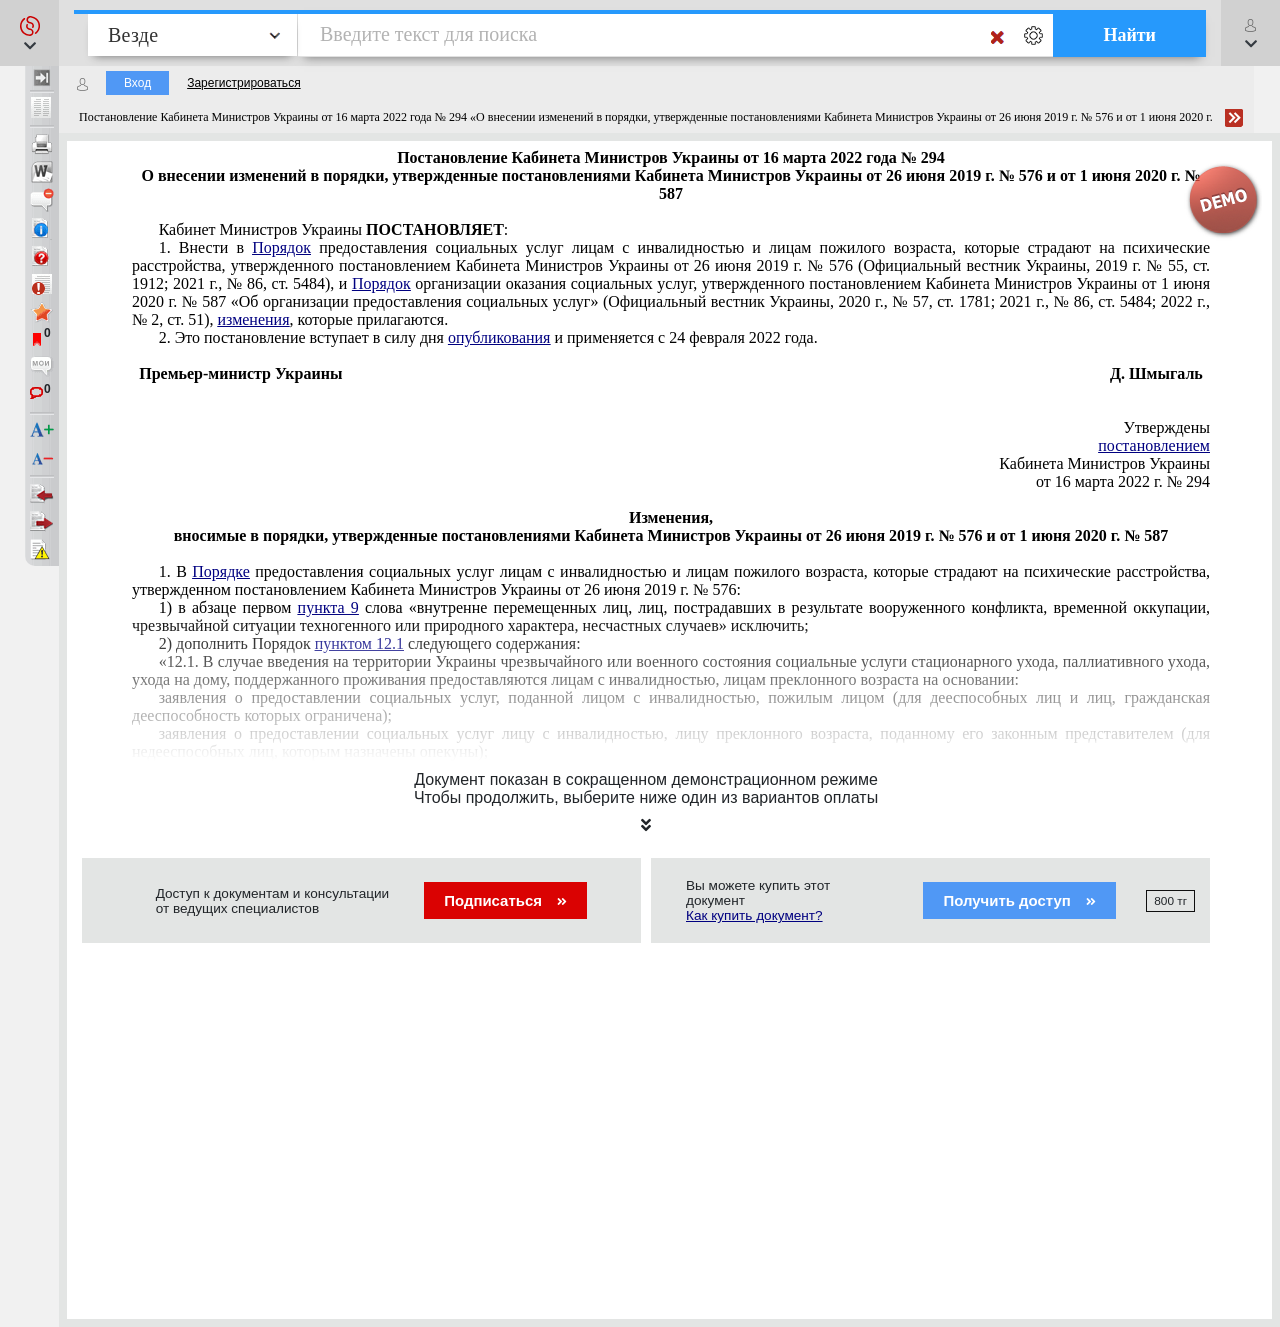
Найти (1129, 35)
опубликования (499, 337)
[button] (29, 33)
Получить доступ (1019, 900)
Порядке (221, 571)
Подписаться (505, 900)
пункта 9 (328, 607)
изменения (253, 319)
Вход (137, 83)
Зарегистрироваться (243, 83)
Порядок (281, 247)
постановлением (1154, 445)
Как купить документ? (754, 915)
